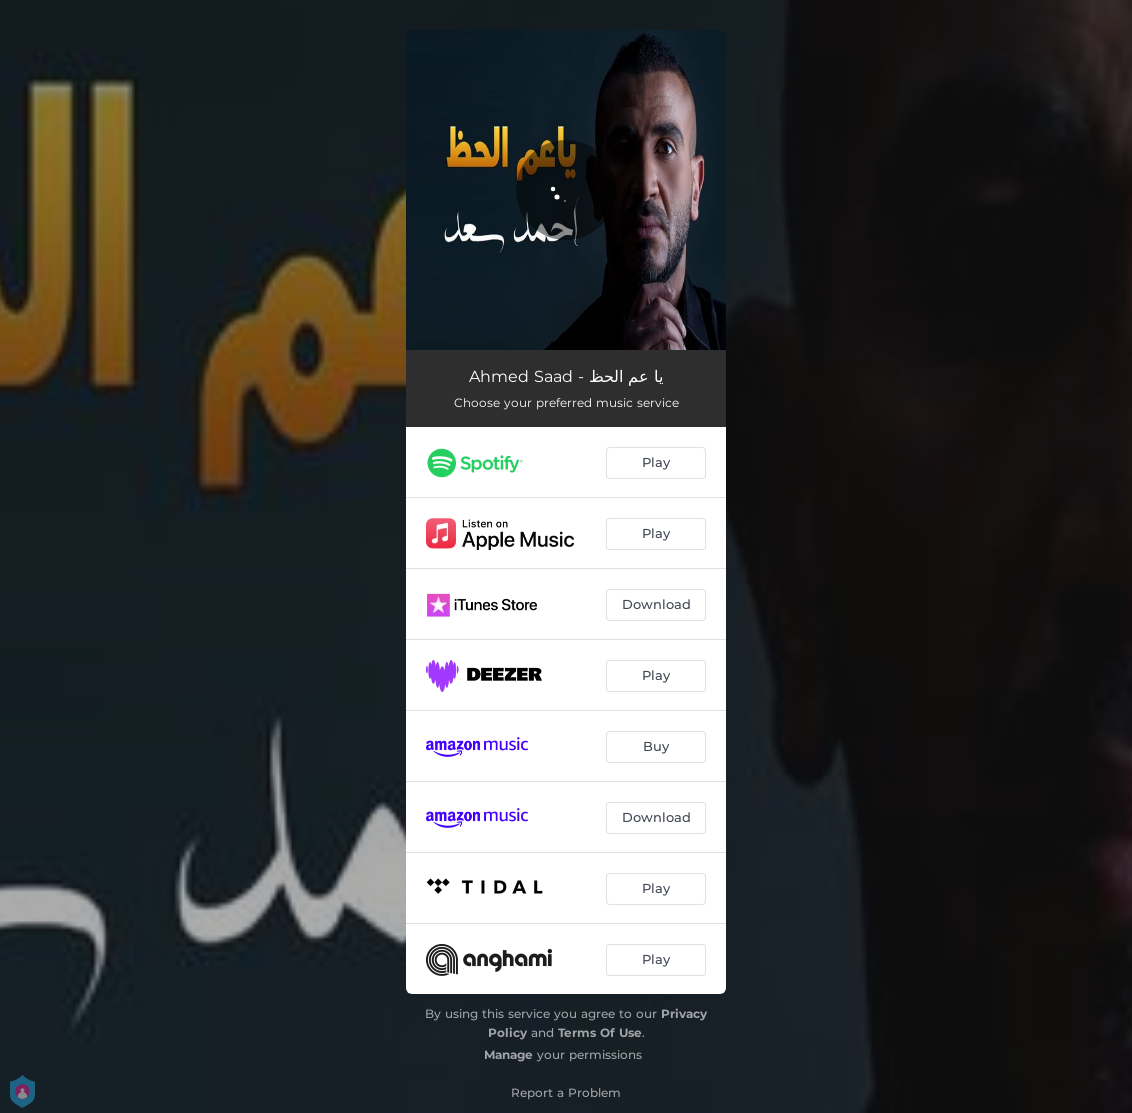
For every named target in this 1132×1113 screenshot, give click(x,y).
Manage (508, 1054)
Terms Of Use (600, 1032)
